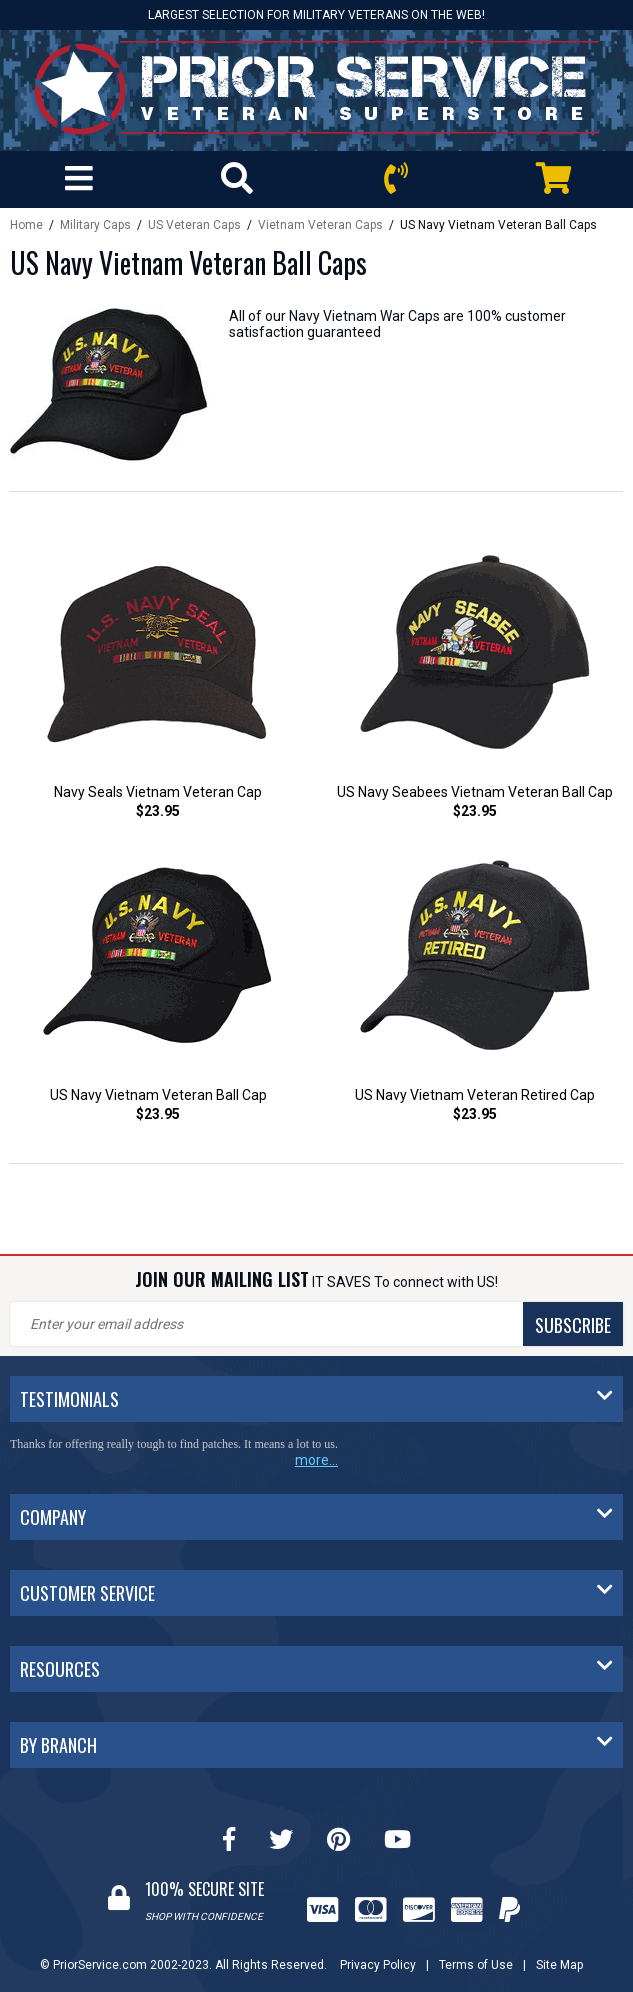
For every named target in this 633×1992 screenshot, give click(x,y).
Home (26, 225)
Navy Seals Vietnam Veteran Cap (158, 792)
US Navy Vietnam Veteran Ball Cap (158, 1095)
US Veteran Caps (194, 225)
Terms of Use (476, 1965)
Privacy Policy (378, 1965)
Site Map (559, 1965)
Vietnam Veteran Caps (320, 225)
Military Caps (97, 225)
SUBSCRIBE (573, 1325)
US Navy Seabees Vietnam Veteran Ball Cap (475, 792)
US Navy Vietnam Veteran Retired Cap (475, 1095)
